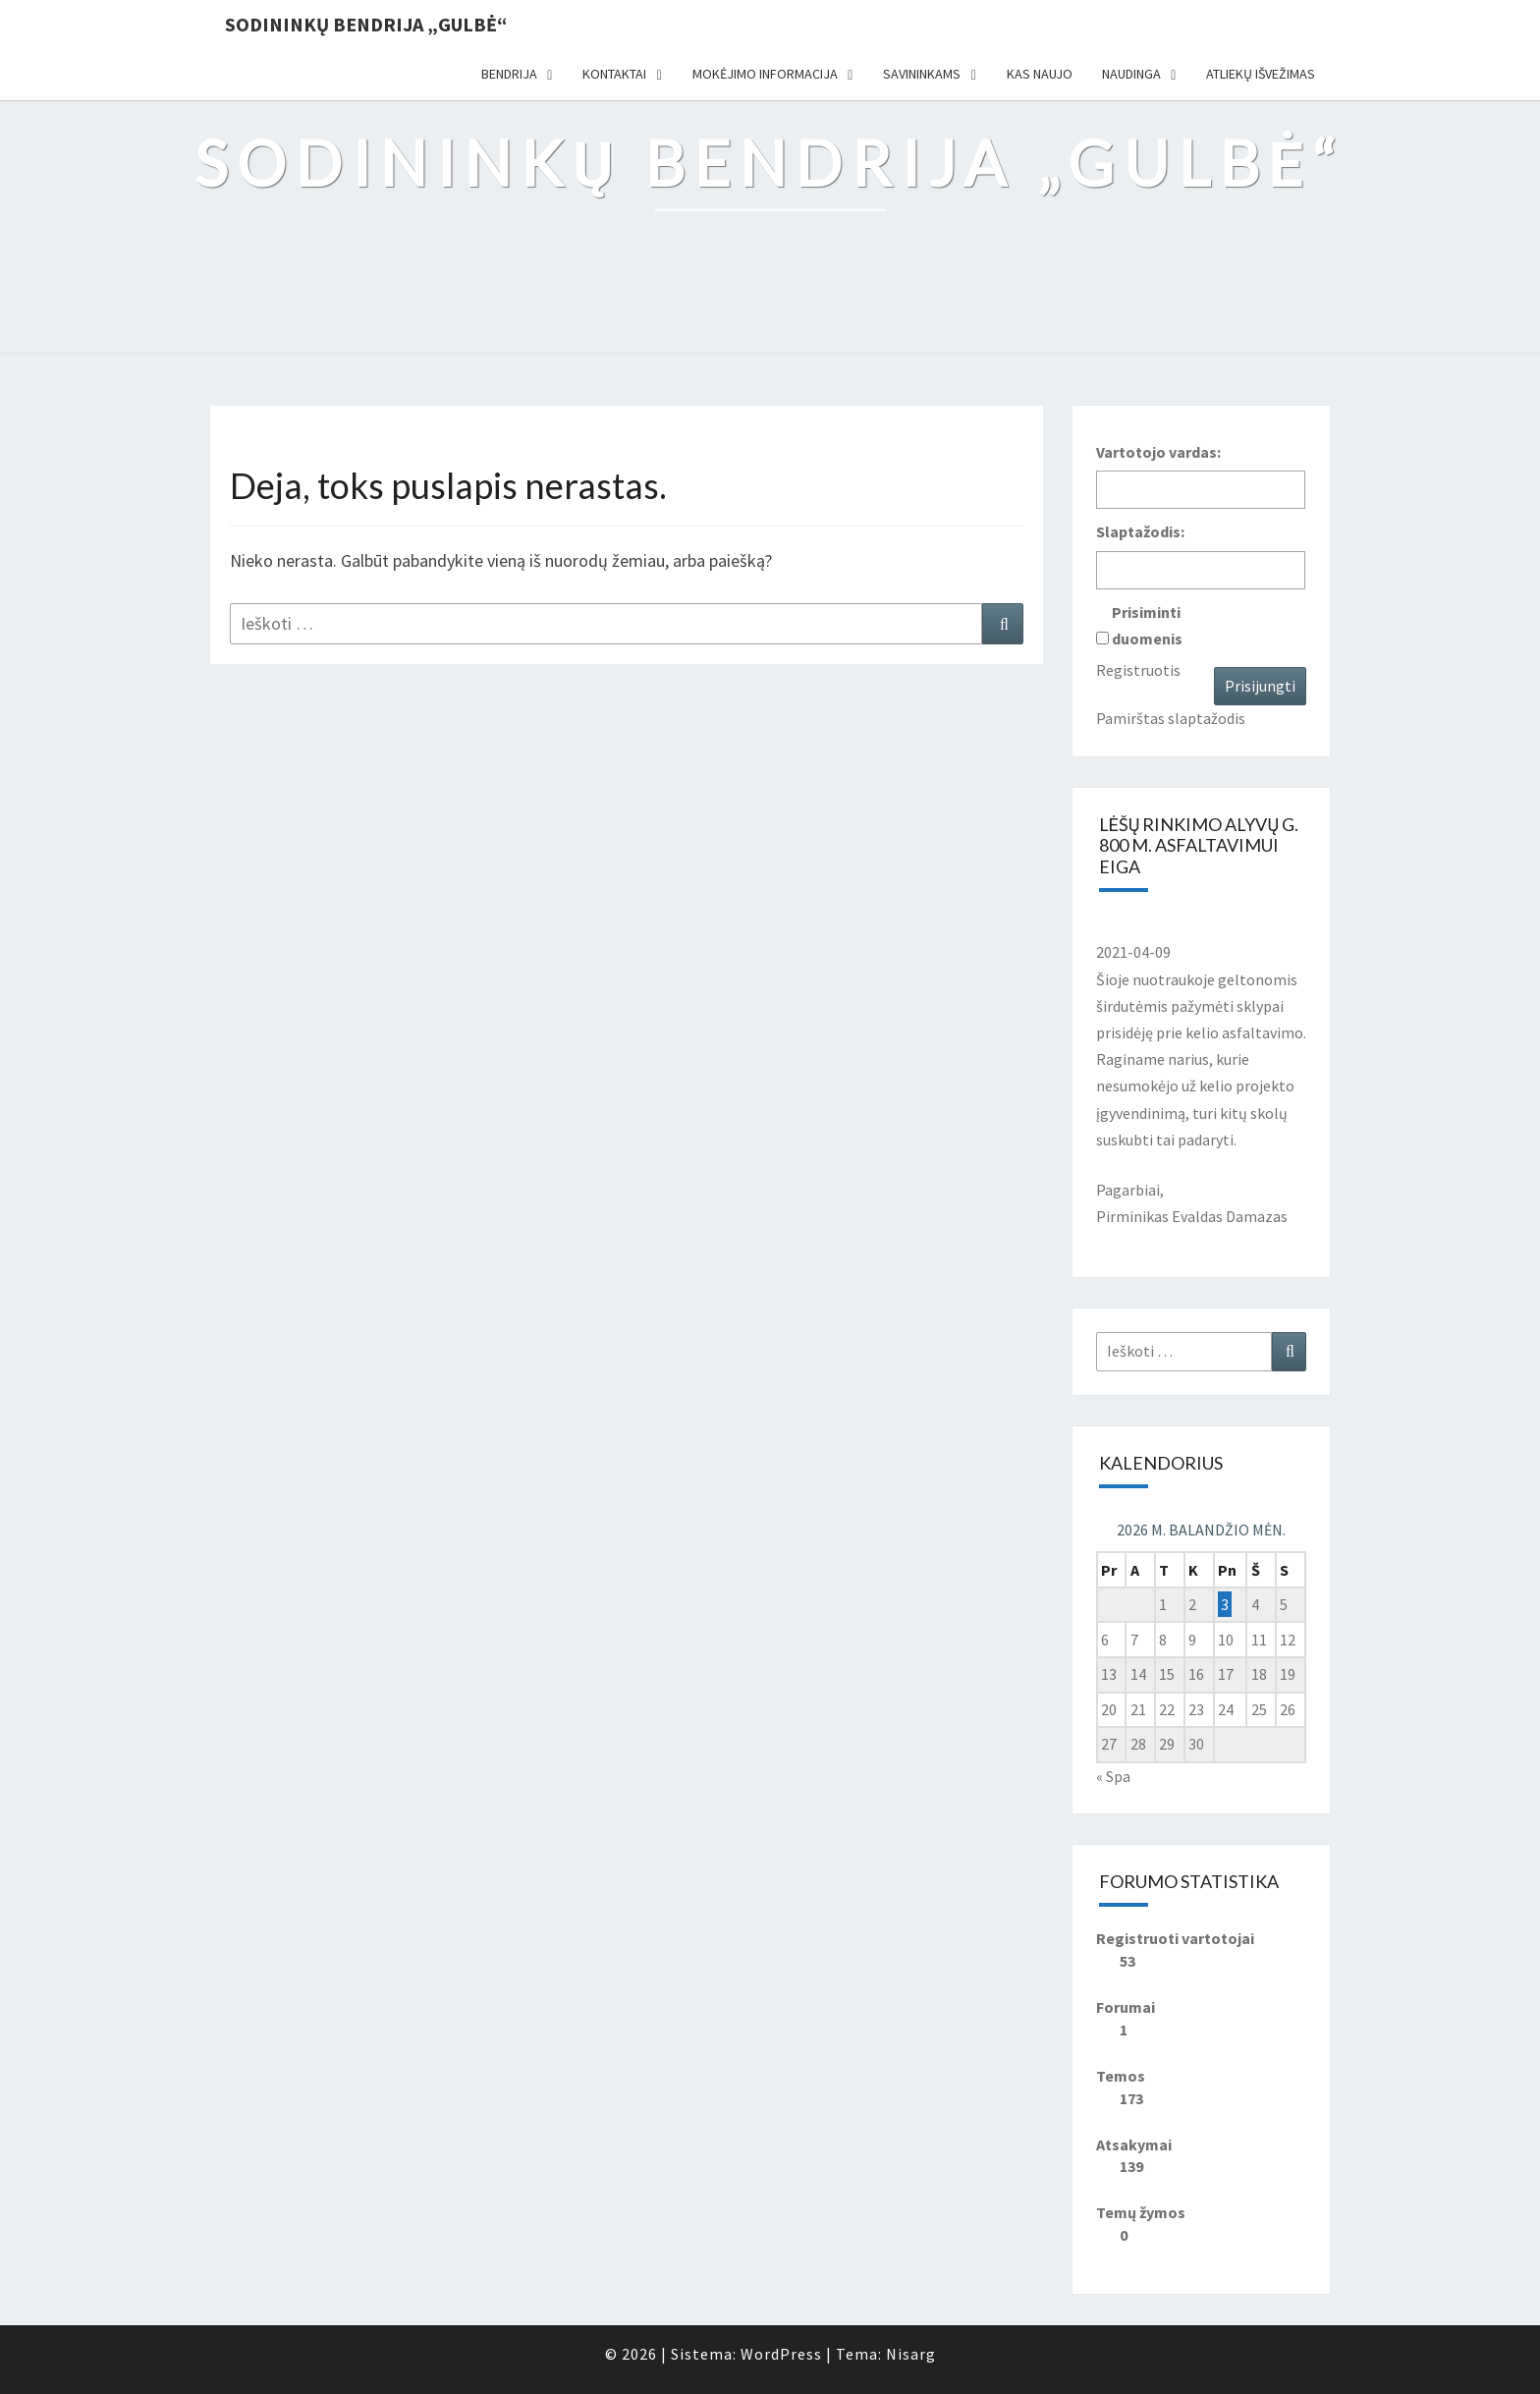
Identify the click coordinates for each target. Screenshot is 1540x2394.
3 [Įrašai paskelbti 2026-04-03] (1225, 1604)
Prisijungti (1260, 686)
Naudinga (1131, 74)
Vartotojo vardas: (1158, 452)
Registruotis (1138, 670)
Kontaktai (614, 74)
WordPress (781, 2354)
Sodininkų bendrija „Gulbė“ (366, 24)
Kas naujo (1039, 74)
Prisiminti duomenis (1147, 625)
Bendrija (509, 74)
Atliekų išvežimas (1260, 74)
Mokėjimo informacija (765, 74)
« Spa (1113, 1776)
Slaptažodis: (1140, 531)
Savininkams (922, 74)
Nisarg (911, 2354)
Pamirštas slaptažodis (1170, 718)
